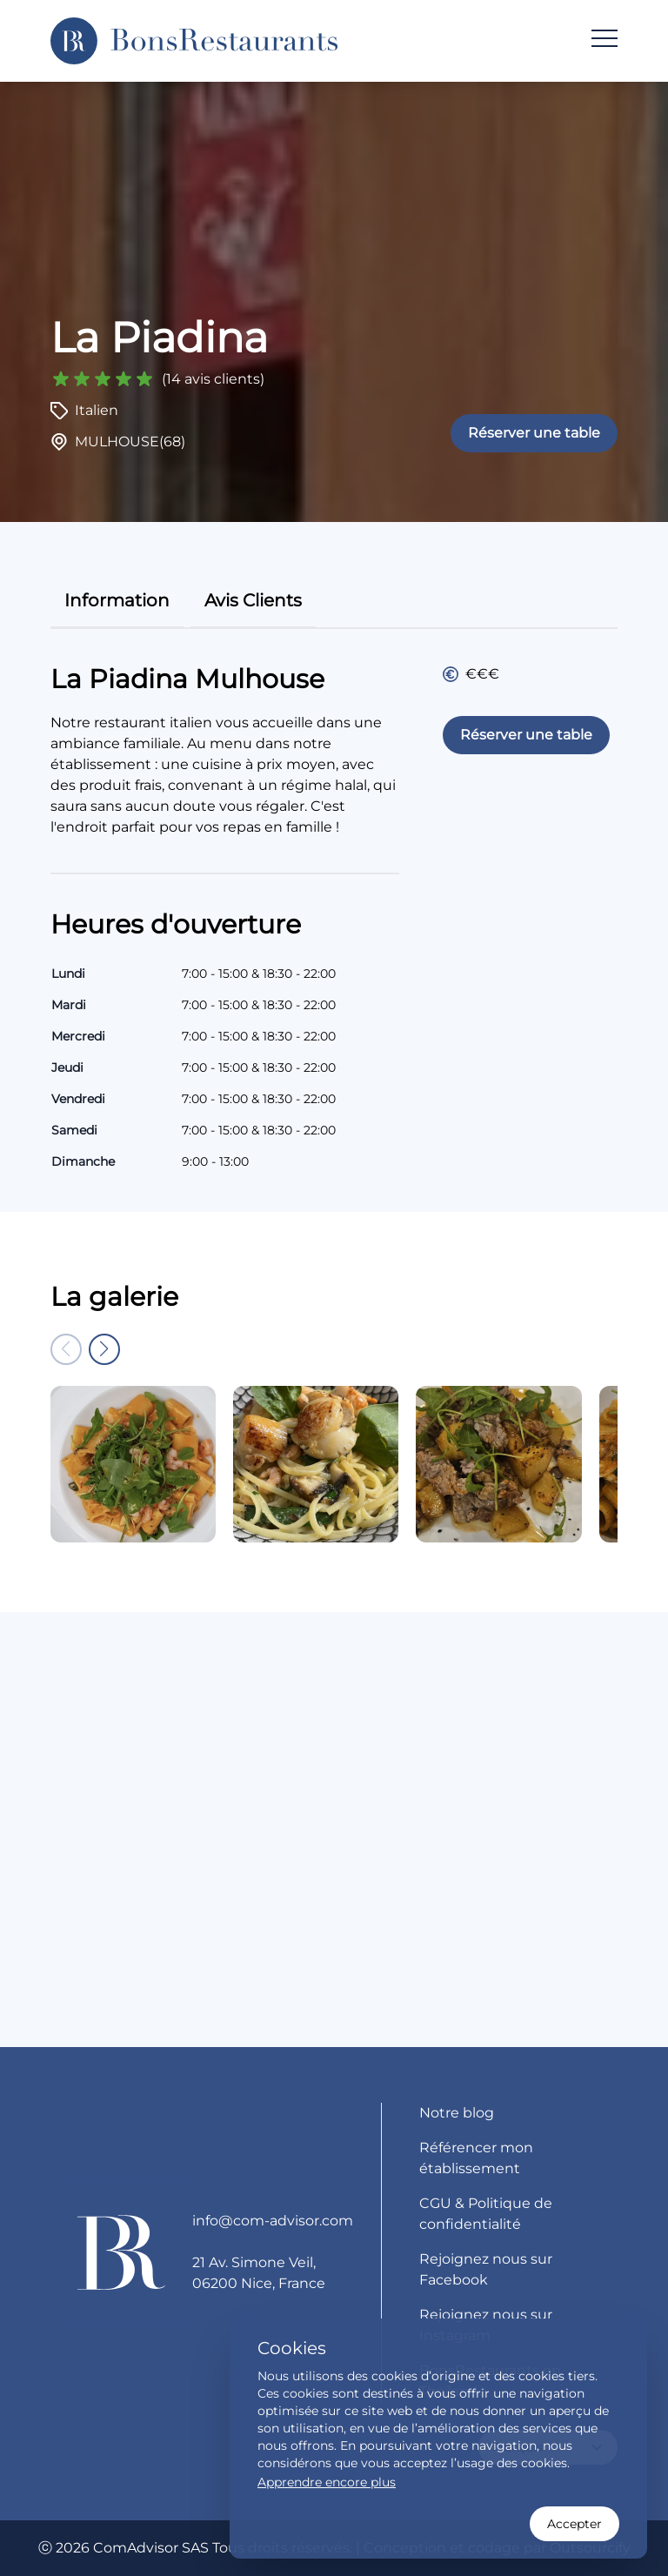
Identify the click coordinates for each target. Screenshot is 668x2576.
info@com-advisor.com (272, 2220)
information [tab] (117, 600)
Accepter (574, 2524)
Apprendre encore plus (326, 2482)
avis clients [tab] (253, 600)
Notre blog (456, 2112)
